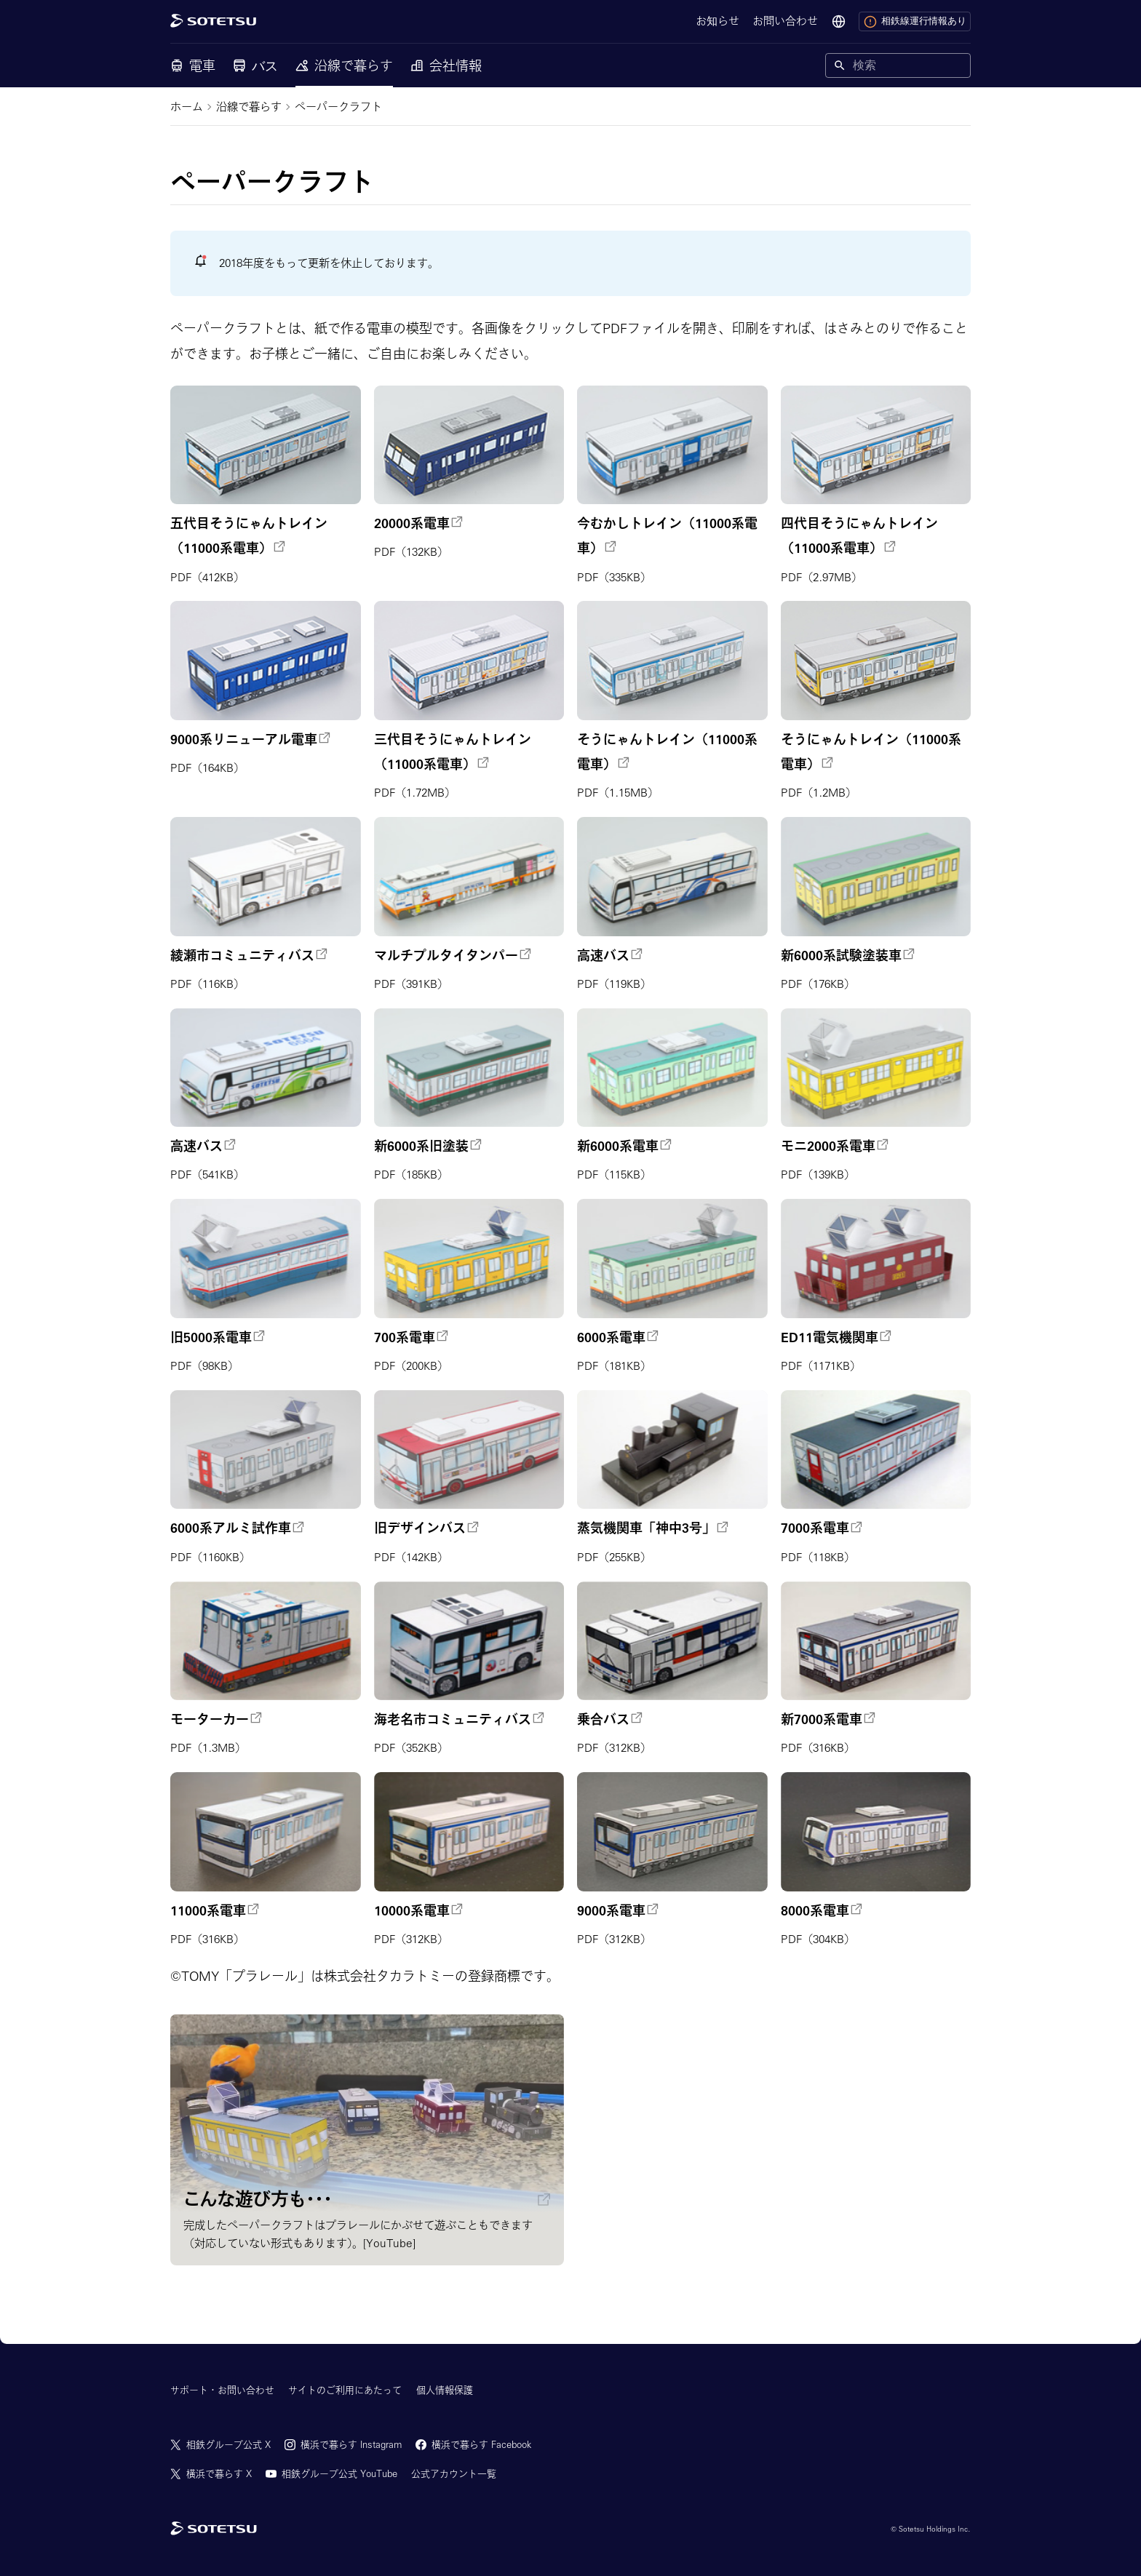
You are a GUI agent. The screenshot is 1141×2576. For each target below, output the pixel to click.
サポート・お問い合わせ (222, 2390)
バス (255, 65)
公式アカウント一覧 (453, 2474)
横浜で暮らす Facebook (482, 2444)
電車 (192, 65)
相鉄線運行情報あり (915, 21)
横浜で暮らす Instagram (351, 2444)
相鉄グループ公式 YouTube (339, 2474)
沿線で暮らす (344, 65)
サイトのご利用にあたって (345, 2390)
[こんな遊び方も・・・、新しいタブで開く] (367, 2139)
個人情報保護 (444, 2390)
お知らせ (717, 20)
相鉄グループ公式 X (228, 2444)
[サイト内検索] (909, 65)
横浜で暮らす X (219, 2474)
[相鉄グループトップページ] (213, 2529)
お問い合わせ (785, 20)
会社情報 (446, 65)
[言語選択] (838, 22)
